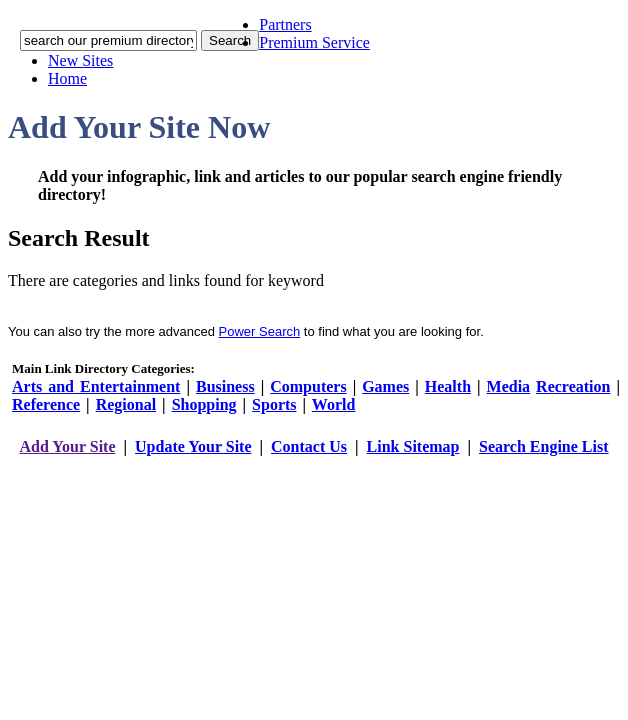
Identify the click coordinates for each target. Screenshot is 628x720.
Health (448, 386)
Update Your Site (193, 446)
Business (225, 386)
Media (509, 386)
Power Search (260, 331)
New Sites (80, 60)
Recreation (573, 386)
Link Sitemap (413, 446)
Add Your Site (67, 446)
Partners (285, 24)
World (334, 404)
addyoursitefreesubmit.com (253, 466)
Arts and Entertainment (96, 386)
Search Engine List (544, 446)
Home (67, 78)
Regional (126, 404)
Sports (274, 404)
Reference (46, 404)
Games (385, 386)
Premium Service (314, 42)
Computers (308, 386)
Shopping (204, 404)
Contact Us (309, 446)
